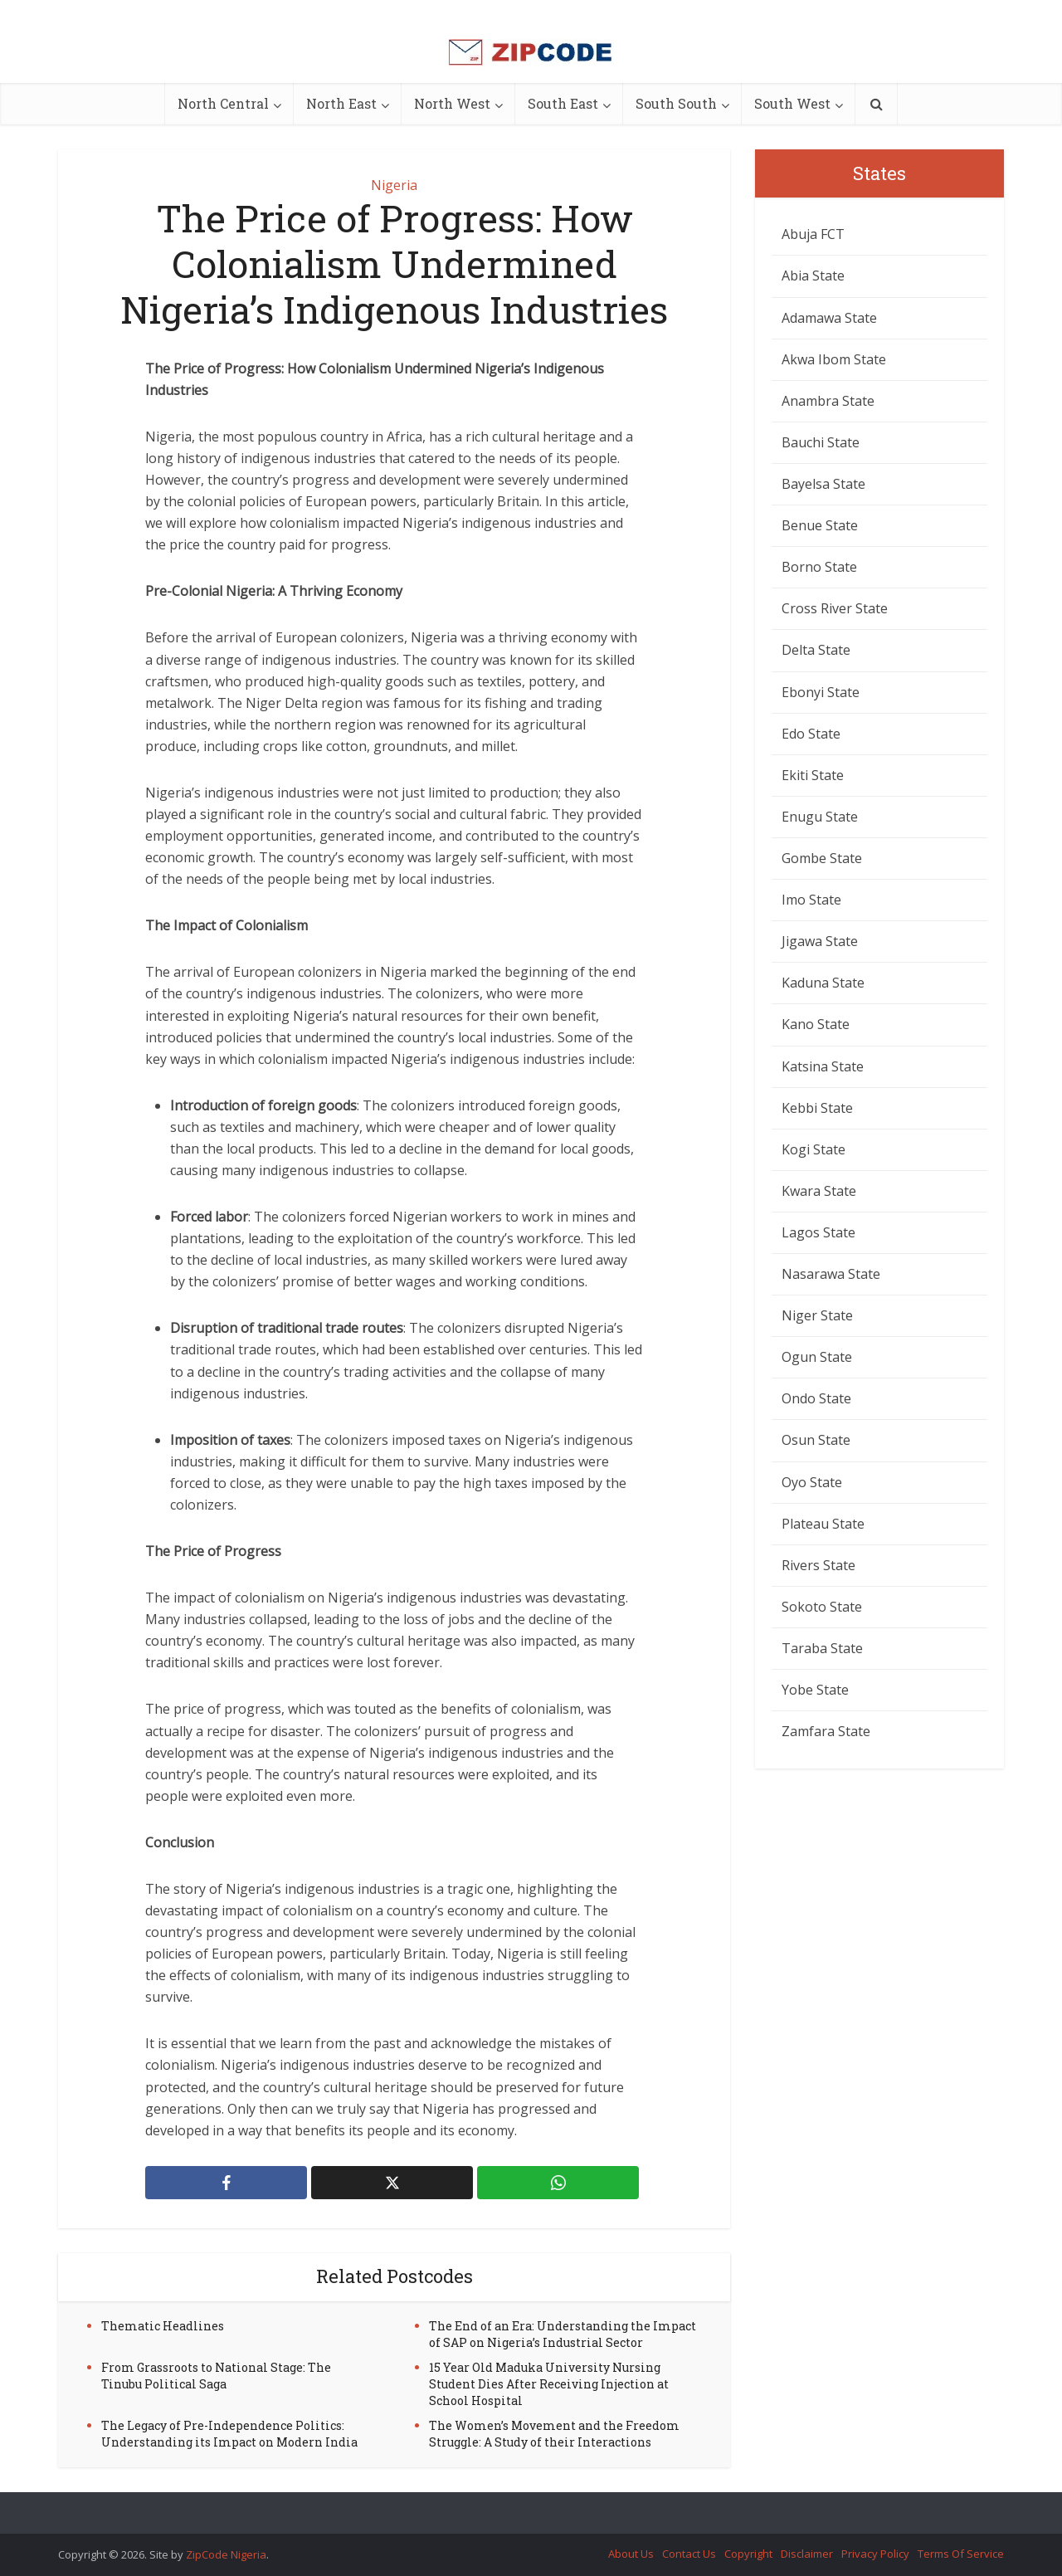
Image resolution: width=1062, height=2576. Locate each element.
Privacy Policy (875, 2553)
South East (563, 103)
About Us (631, 2553)
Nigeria (394, 185)
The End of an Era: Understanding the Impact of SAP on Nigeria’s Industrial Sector (562, 2334)
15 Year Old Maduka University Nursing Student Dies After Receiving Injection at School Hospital (549, 2383)
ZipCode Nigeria (226, 2554)
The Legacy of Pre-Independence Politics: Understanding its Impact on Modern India (229, 2433)
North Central (223, 103)
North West (452, 103)
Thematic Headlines (162, 2326)
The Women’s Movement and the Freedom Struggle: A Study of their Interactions (554, 2433)
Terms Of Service (961, 2553)
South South (676, 103)
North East (341, 103)
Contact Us (689, 2553)
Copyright (748, 2553)
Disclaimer (807, 2553)
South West (792, 103)
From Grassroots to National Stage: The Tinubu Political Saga (216, 2375)
